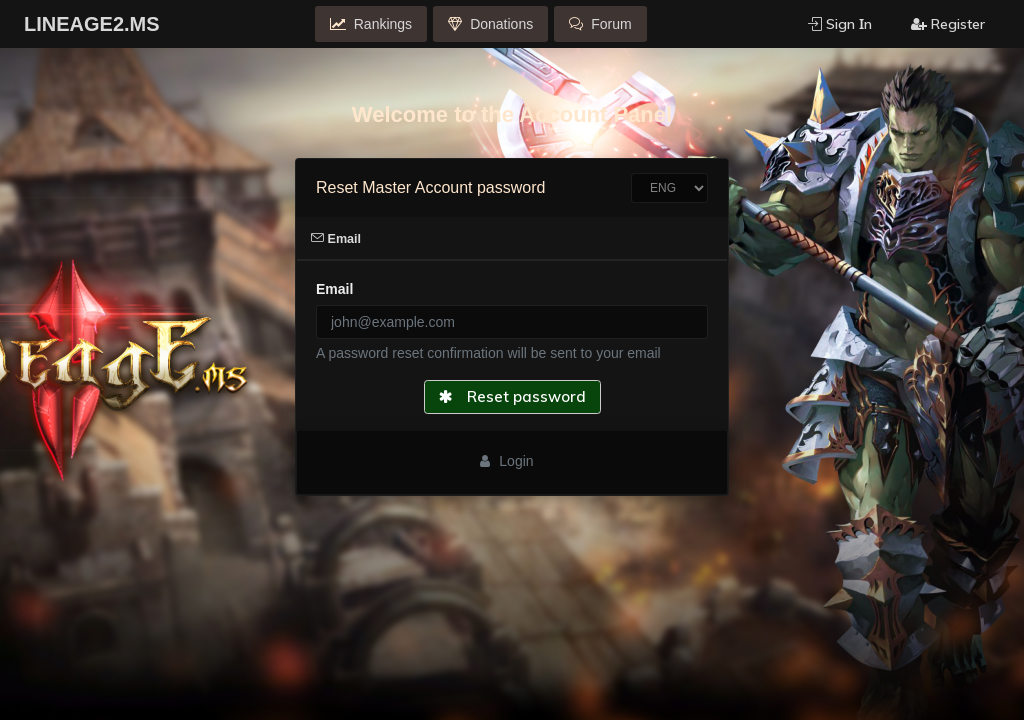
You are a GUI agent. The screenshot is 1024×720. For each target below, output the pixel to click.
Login (506, 461)
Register (948, 24)
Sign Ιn (840, 24)
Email (336, 238)
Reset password (512, 396)
